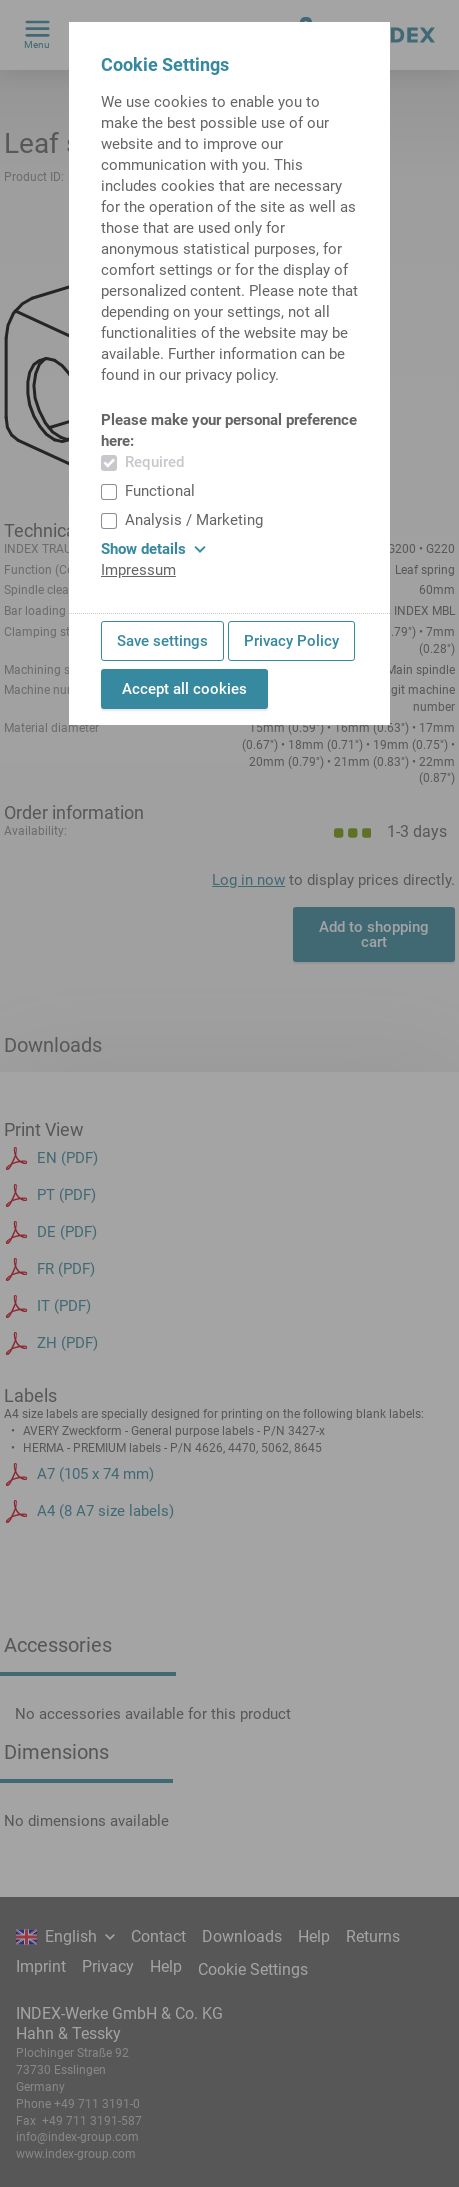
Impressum (138, 570)
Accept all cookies (184, 689)
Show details (153, 549)
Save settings (162, 641)
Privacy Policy (291, 641)
